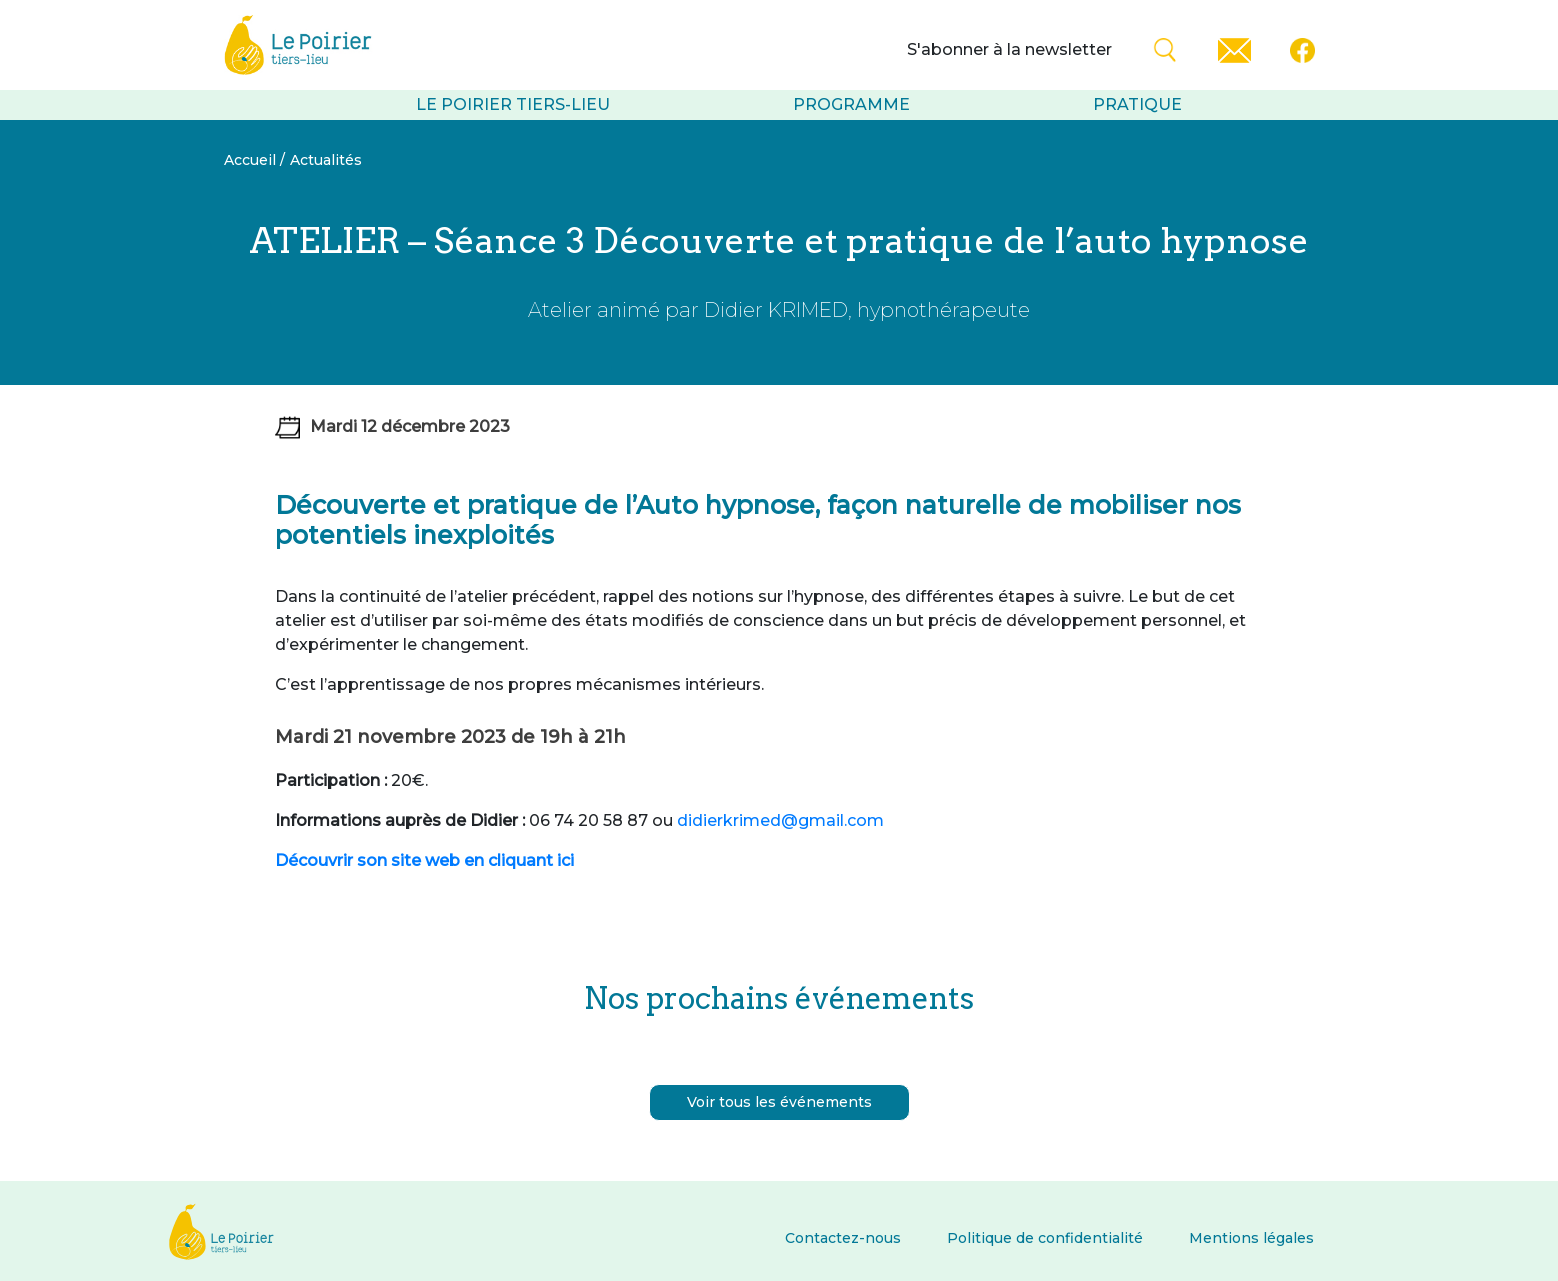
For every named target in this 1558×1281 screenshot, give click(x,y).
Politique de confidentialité (1045, 1238)
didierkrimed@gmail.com (780, 820)
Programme (851, 104)
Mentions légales (1251, 1238)
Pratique (1137, 104)
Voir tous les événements (779, 1102)
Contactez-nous (843, 1238)
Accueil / (254, 160)
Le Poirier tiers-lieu (513, 104)
